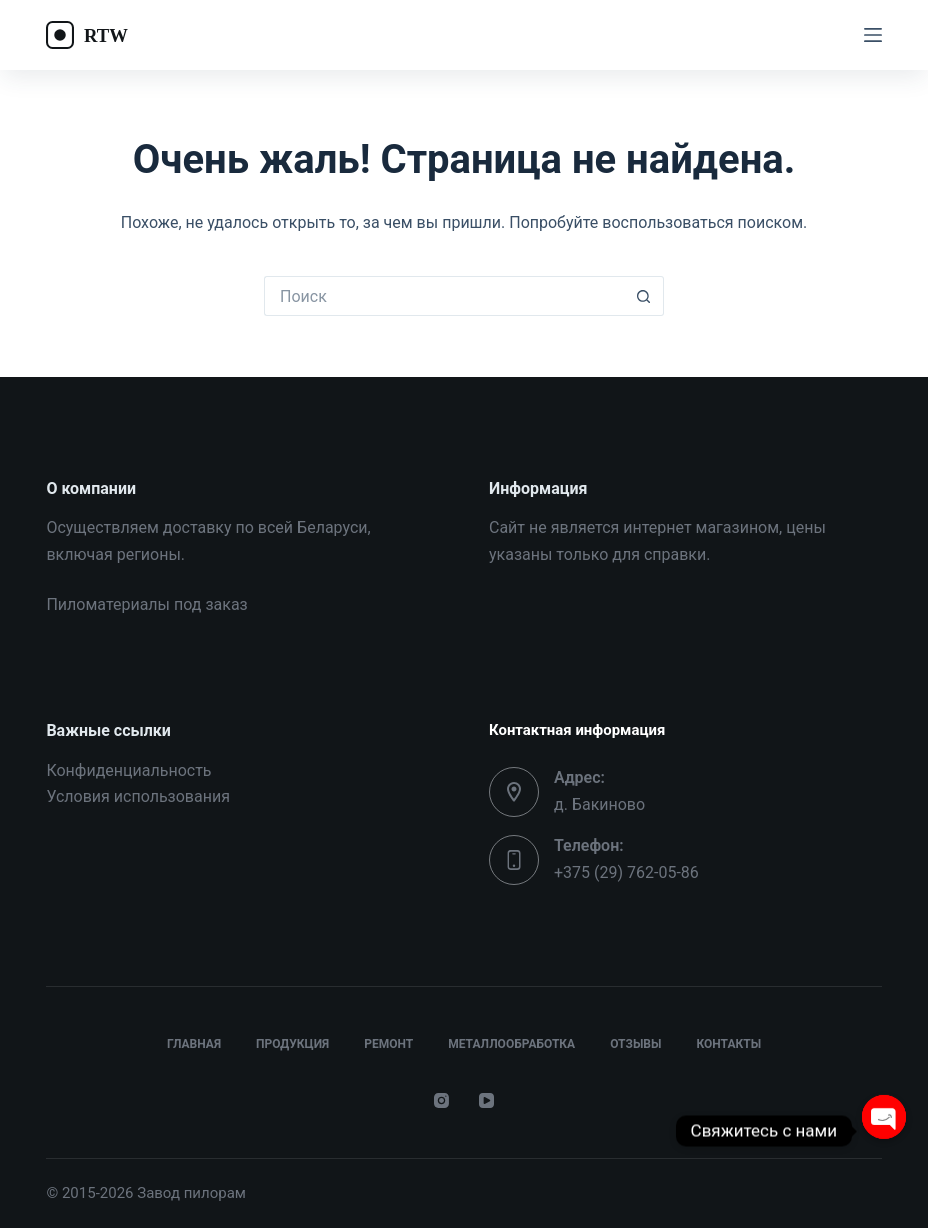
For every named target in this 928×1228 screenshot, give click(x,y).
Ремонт (388, 1044)
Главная (194, 1044)
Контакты (728, 1044)
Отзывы (635, 1044)
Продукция (292, 1044)
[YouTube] (486, 1100)
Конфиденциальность (128, 770)
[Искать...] (444, 296)
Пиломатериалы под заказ (146, 604)
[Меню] (873, 35)
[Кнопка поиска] (644, 296)
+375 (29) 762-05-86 (626, 872)
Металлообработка (511, 1044)
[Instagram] (441, 1100)
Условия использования (138, 796)
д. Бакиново (599, 804)
